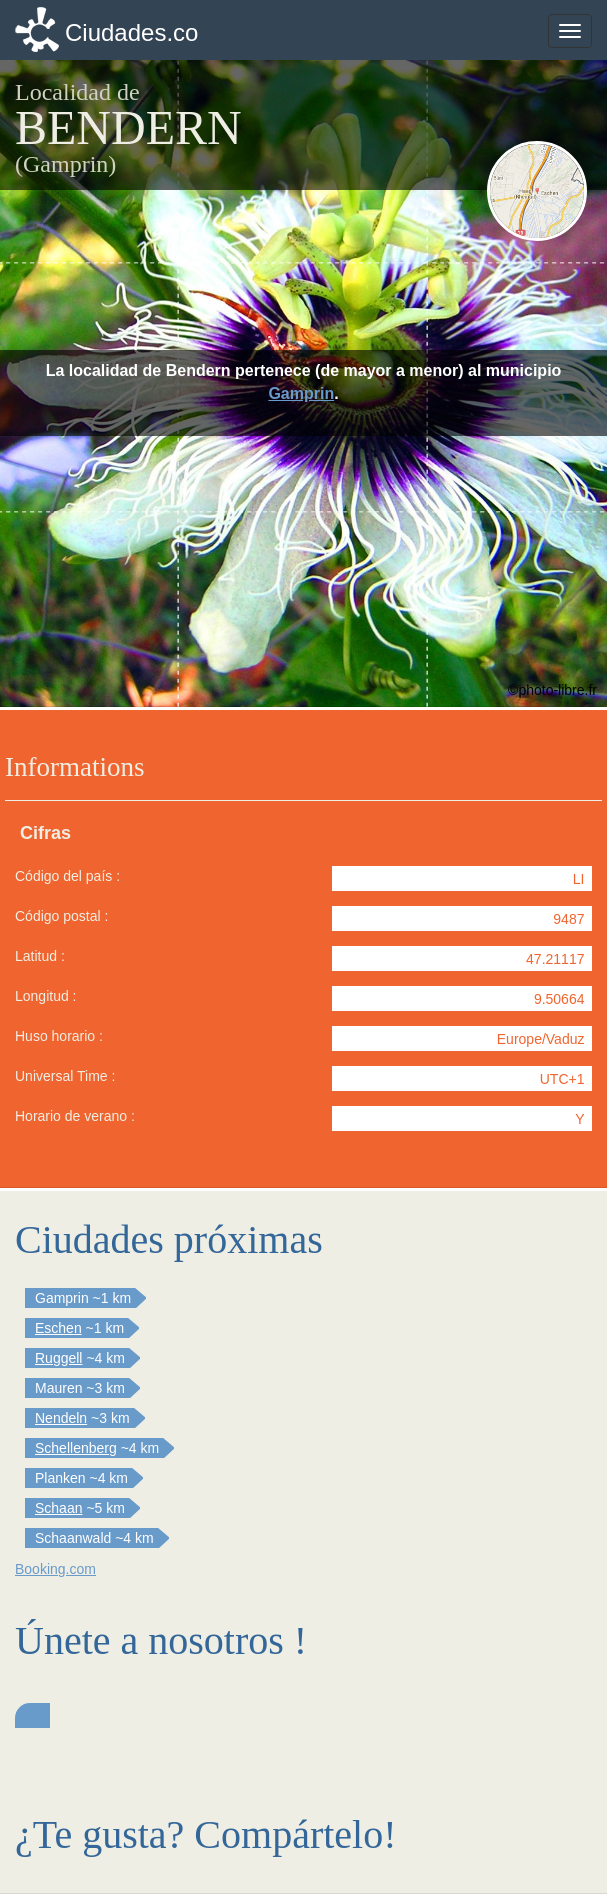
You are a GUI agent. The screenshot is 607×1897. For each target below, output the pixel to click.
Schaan (58, 1508)
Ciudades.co (131, 32)
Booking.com (55, 1569)
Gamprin (301, 393)
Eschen (58, 1328)
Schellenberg (76, 1448)
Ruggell (58, 1358)
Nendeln (61, 1418)
